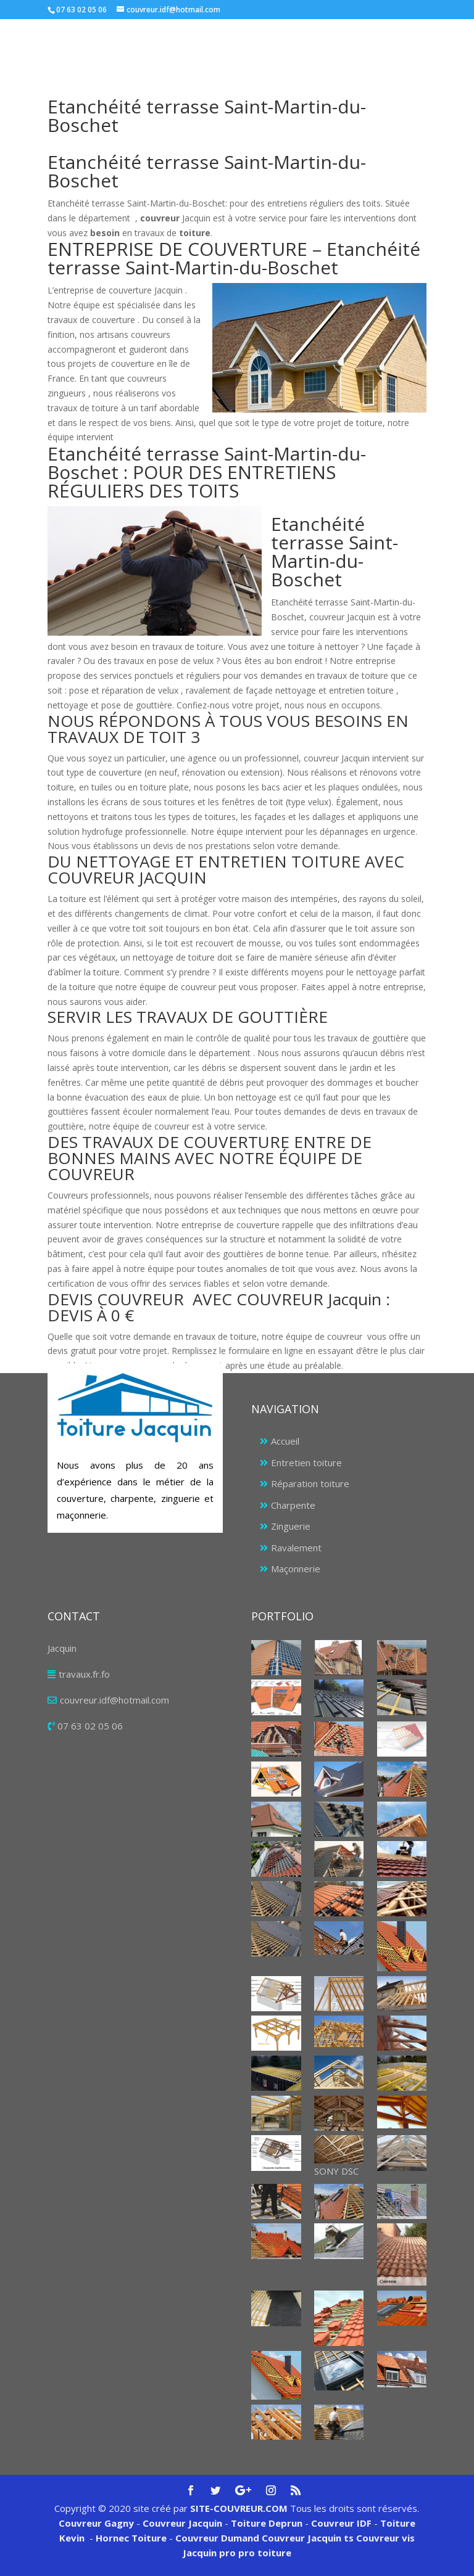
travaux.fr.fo (84, 1674)
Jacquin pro (209, 2552)
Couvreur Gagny (96, 2523)
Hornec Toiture (131, 2538)
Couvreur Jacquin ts (306, 2538)
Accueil (285, 1441)
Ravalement (296, 1547)
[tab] (237, 732)
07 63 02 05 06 (90, 1726)
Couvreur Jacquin (182, 2523)
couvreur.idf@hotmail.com (114, 1700)
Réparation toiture (310, 1483)
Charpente (293, 1505)
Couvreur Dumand (217, 2538)
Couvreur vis (384, 2538)
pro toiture (264, 2552)
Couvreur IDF (341, 2523)
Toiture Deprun (266, 2523)
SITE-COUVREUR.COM (239, 2508)
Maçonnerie (295, 1568)
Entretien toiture (306, 1462)
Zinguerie (290, 1526)
